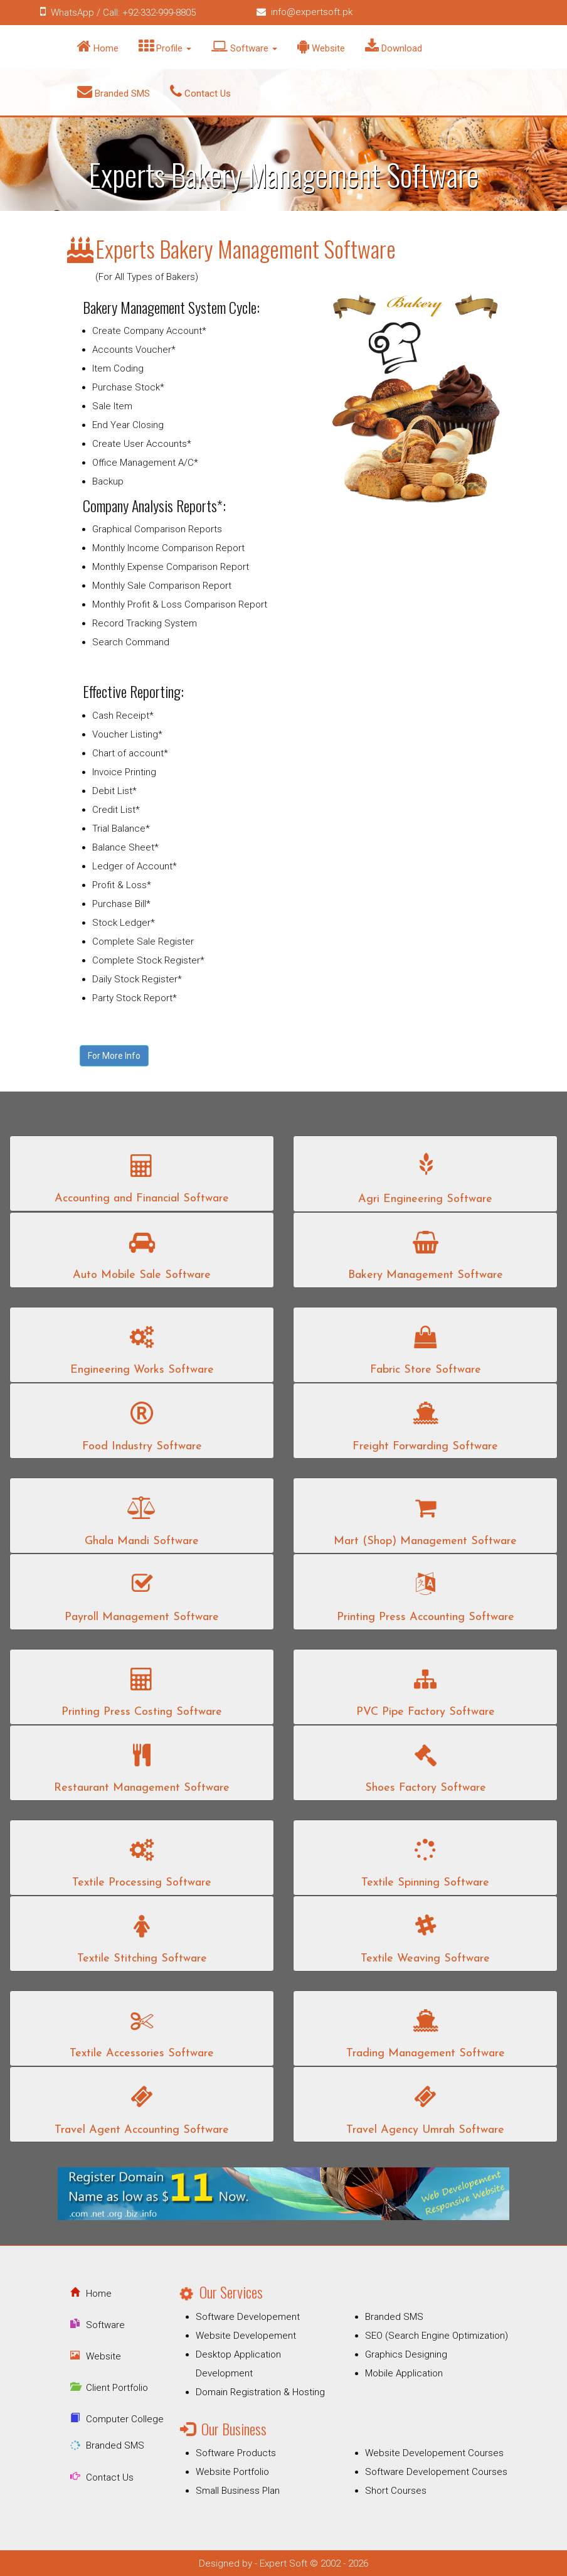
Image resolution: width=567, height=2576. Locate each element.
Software (244, 46)
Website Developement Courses (434, 2453)
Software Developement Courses (436, 2471)
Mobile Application (404, 2373)
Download (393, 46)
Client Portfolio (117, 2387)
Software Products (236, 2453)
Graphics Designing (406, 2354)
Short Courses (396, 2490)
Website (321, 46)
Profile (165, 46)
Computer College (125, 2419)
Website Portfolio (232, 2471)
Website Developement (246, 2335)
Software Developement (248, 2316)
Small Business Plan (238, 2490)
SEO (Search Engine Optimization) (436, 2335)
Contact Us (200, 91)
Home (98, 46)
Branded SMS (113, 91)
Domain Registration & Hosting (260, 2392)
